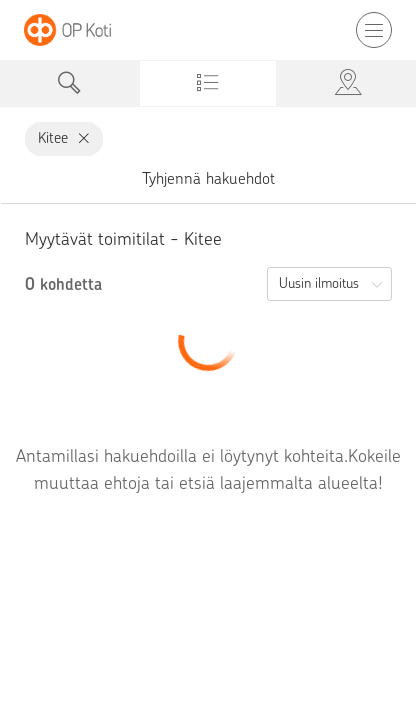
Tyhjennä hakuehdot (208, 178)
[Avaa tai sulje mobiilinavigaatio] (374, 30)
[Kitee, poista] (79, 138)
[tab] (69, 83)
